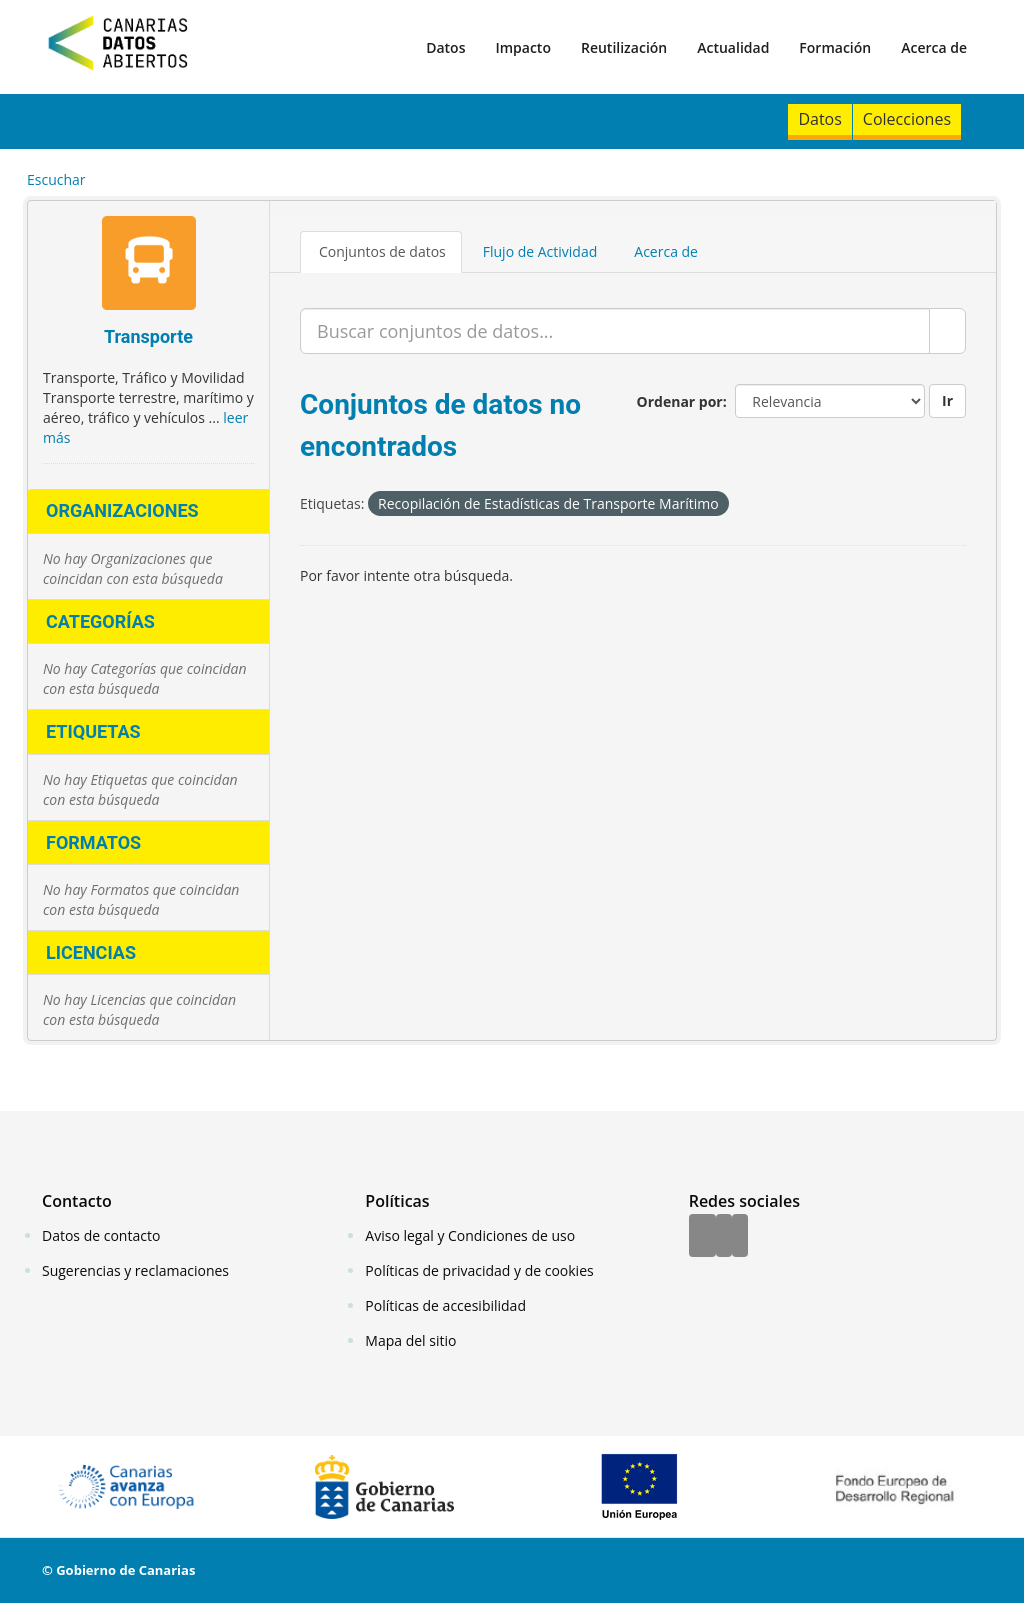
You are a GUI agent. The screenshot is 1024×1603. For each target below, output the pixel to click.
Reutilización (624, 47)
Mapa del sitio (410, 1340)
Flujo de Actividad (540, 251)
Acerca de (934, 47)
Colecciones (907, 119)
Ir (947, 400)
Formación (835, 47)
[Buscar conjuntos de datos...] (615, 331)
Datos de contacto (101, 1235)
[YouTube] (740, 1237)
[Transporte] (148, 265)
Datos (445, 47)
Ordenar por (680, 401)
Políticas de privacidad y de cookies (479, 1270)
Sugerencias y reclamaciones (135, 1270)
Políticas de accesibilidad (445, 1305)
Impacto (523, 47)
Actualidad (733, 47)
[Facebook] (702, 1237)
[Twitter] (724, 1237)
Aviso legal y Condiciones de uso (470, 1235)
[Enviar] (947, 331)
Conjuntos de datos (382, 251)
